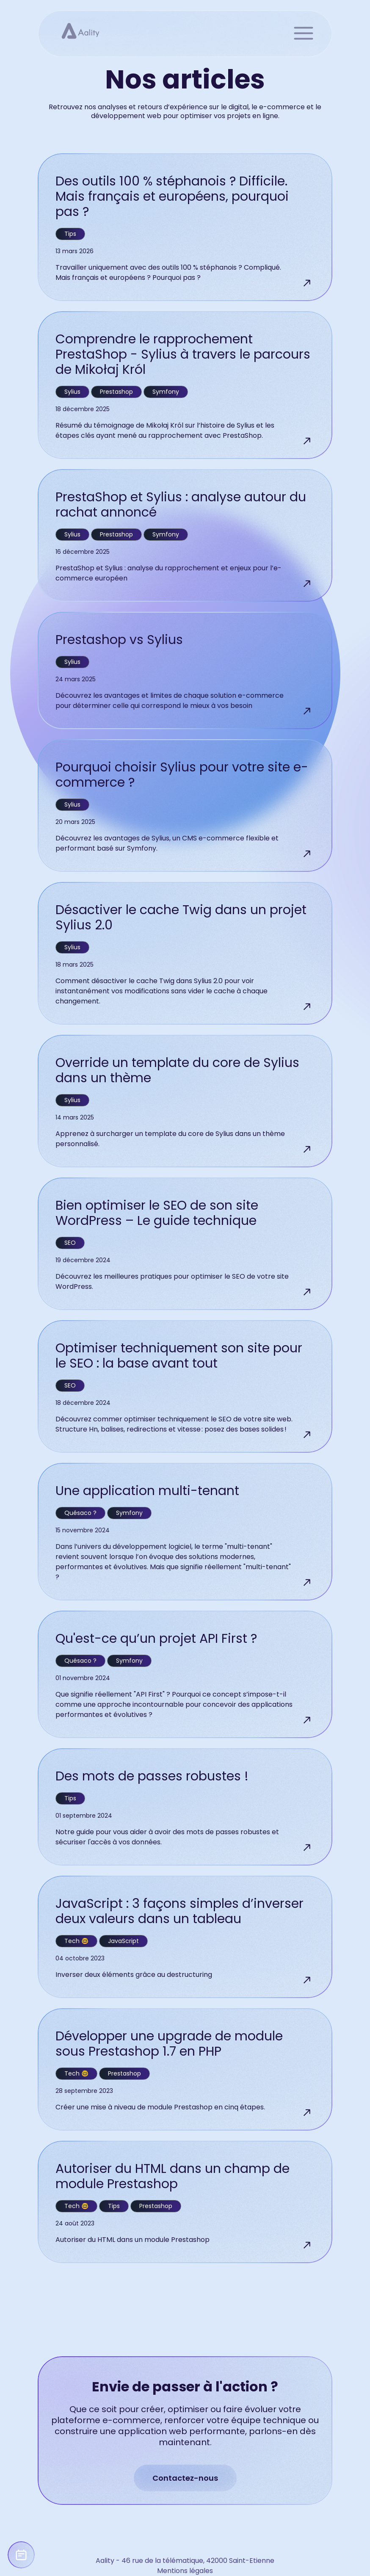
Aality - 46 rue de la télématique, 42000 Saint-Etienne (185, 2560)
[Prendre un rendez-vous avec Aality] (21, 2555)
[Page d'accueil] (75, 30)
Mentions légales (185, 2571)
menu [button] (303, 33)
